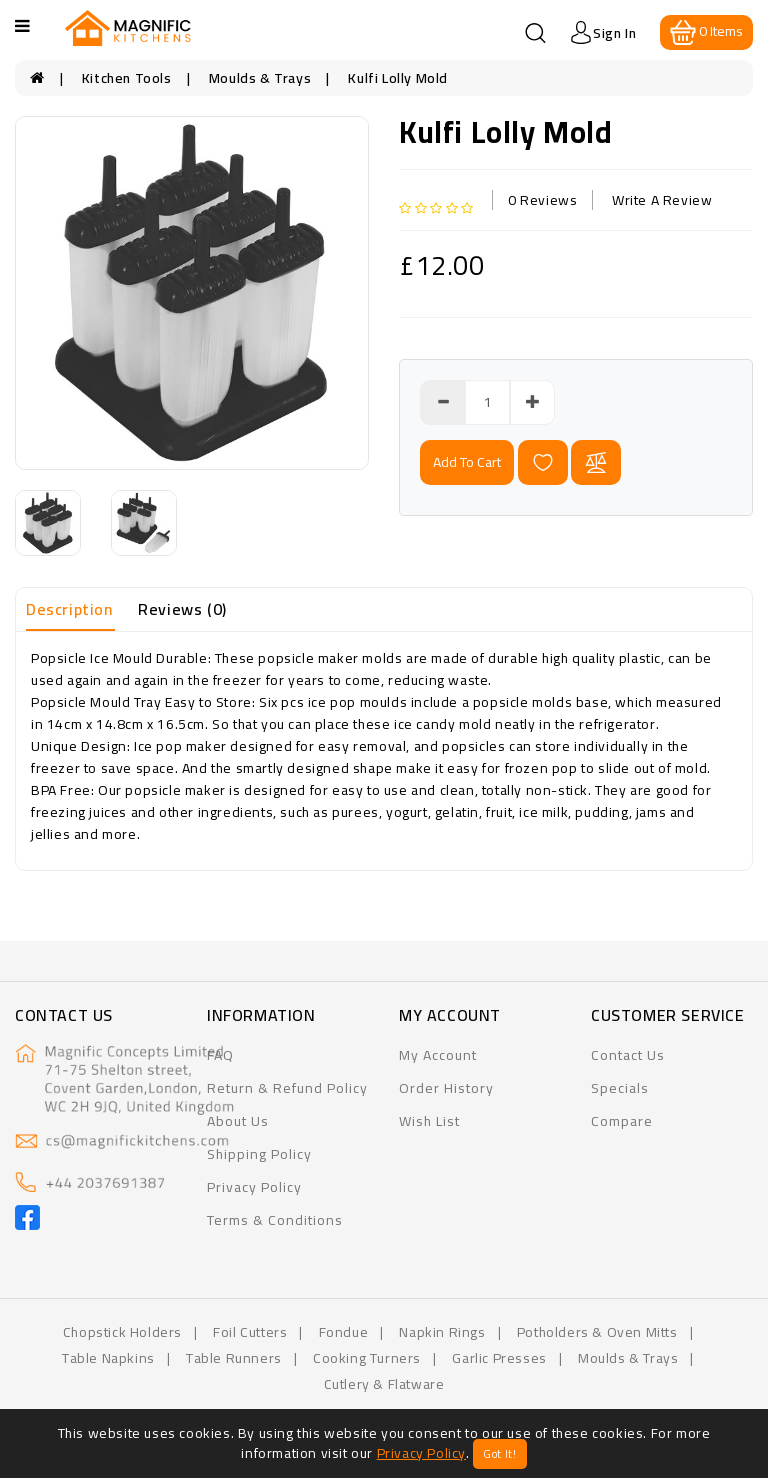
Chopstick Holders (122, 1332)
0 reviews (542, 200)
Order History (446, 1088)
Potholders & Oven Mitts (597, 1332)
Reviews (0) (182, 609)
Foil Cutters (250, 1332)
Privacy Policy (254, 1187)
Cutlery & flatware (384, 1384)
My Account (438, 1055)
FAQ (220, 1055)
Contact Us (628, 1055)
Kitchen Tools (127, 78)
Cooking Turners (367, 1358)
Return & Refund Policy (287, 1088)
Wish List (429, 1121)
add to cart (467, 462)
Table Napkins (108, 1358)
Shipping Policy (259, 1154)
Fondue (344, 1332)
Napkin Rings (442, 1332)
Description (69, 609)
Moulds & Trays (260, 78)
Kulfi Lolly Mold (398, 78)
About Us (238, 1121)
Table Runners (234, 1358)
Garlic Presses (499, 1358)
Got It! (499, 1454)
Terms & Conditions (275, 1220)
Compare (622, 1121)
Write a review (662, 200)
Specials (620, 1088)
